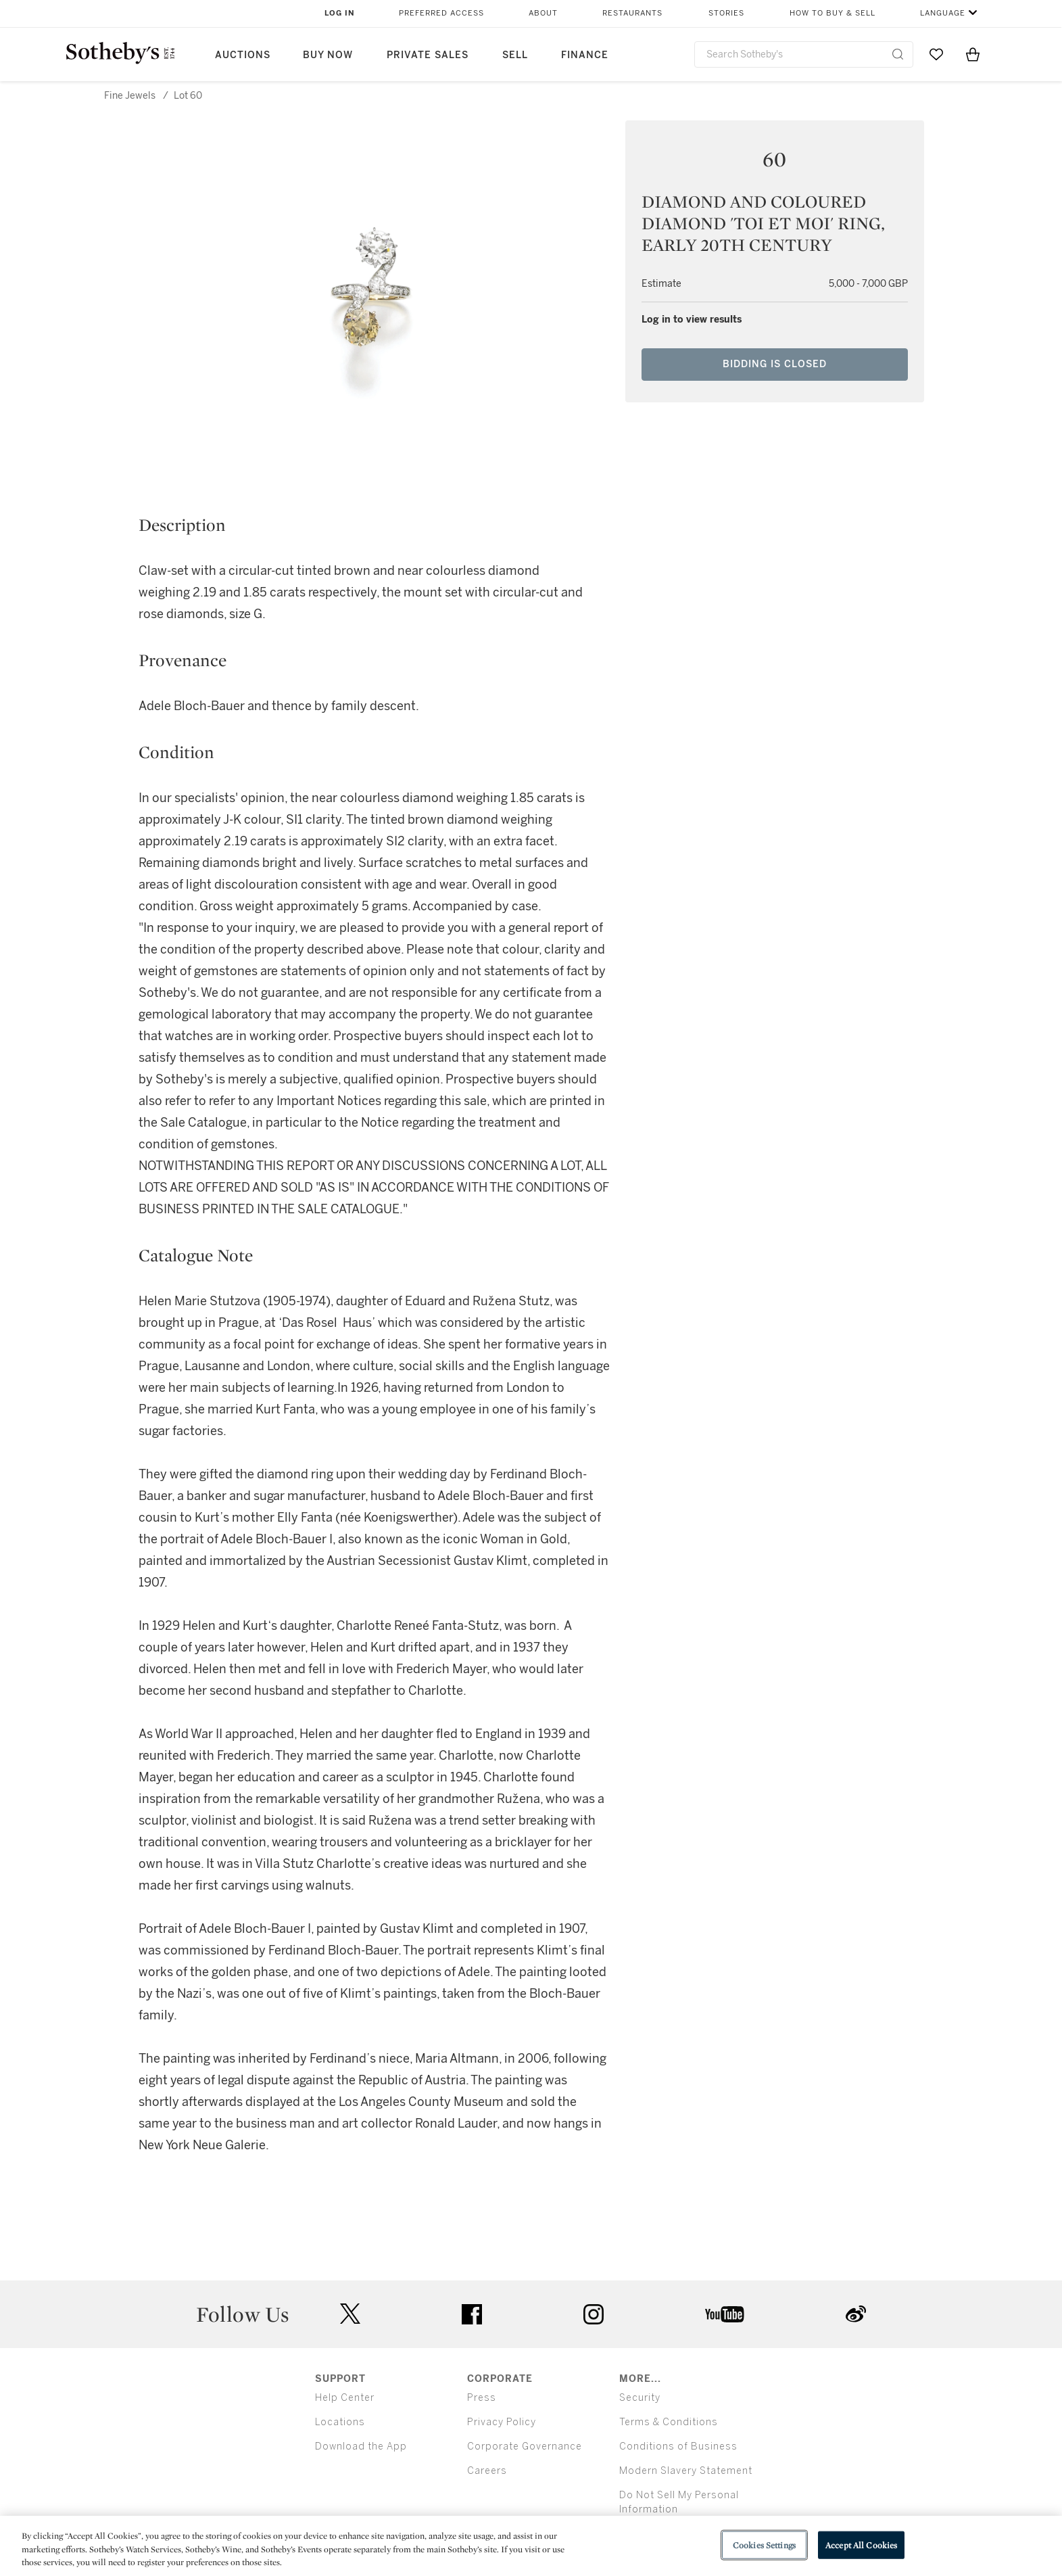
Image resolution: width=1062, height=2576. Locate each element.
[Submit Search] (897, 54)
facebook (472, 2314)
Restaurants (632, 13)
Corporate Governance (524, 2446)
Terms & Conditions (668, 2422)
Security (639, 2398)
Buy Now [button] (328, 55)
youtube (724, 2314)
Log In (339, 13)
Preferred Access (441, 13)
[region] (531, 2546)
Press (481, 2398)
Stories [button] (726, 13)
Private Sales (427, 55)
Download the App (361, 2446)
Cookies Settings (764, 2544)
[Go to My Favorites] (936, 54)
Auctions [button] (242, 55)
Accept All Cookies (861, 2544)
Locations (340, 2422)
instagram (593, 2314)
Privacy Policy (501, 2422)
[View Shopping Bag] (973, 54)
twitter (350, 2313)
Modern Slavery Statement (685, 2471)
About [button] (543, 13)
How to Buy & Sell (832, 13)
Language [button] (942, 13)
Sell (515, 55)
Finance (584, 55)
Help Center (345, 2398)
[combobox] (804, 54)
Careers (487, 2471)
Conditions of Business (678, 2446)
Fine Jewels (129, 95)
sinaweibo (856, 2313)
